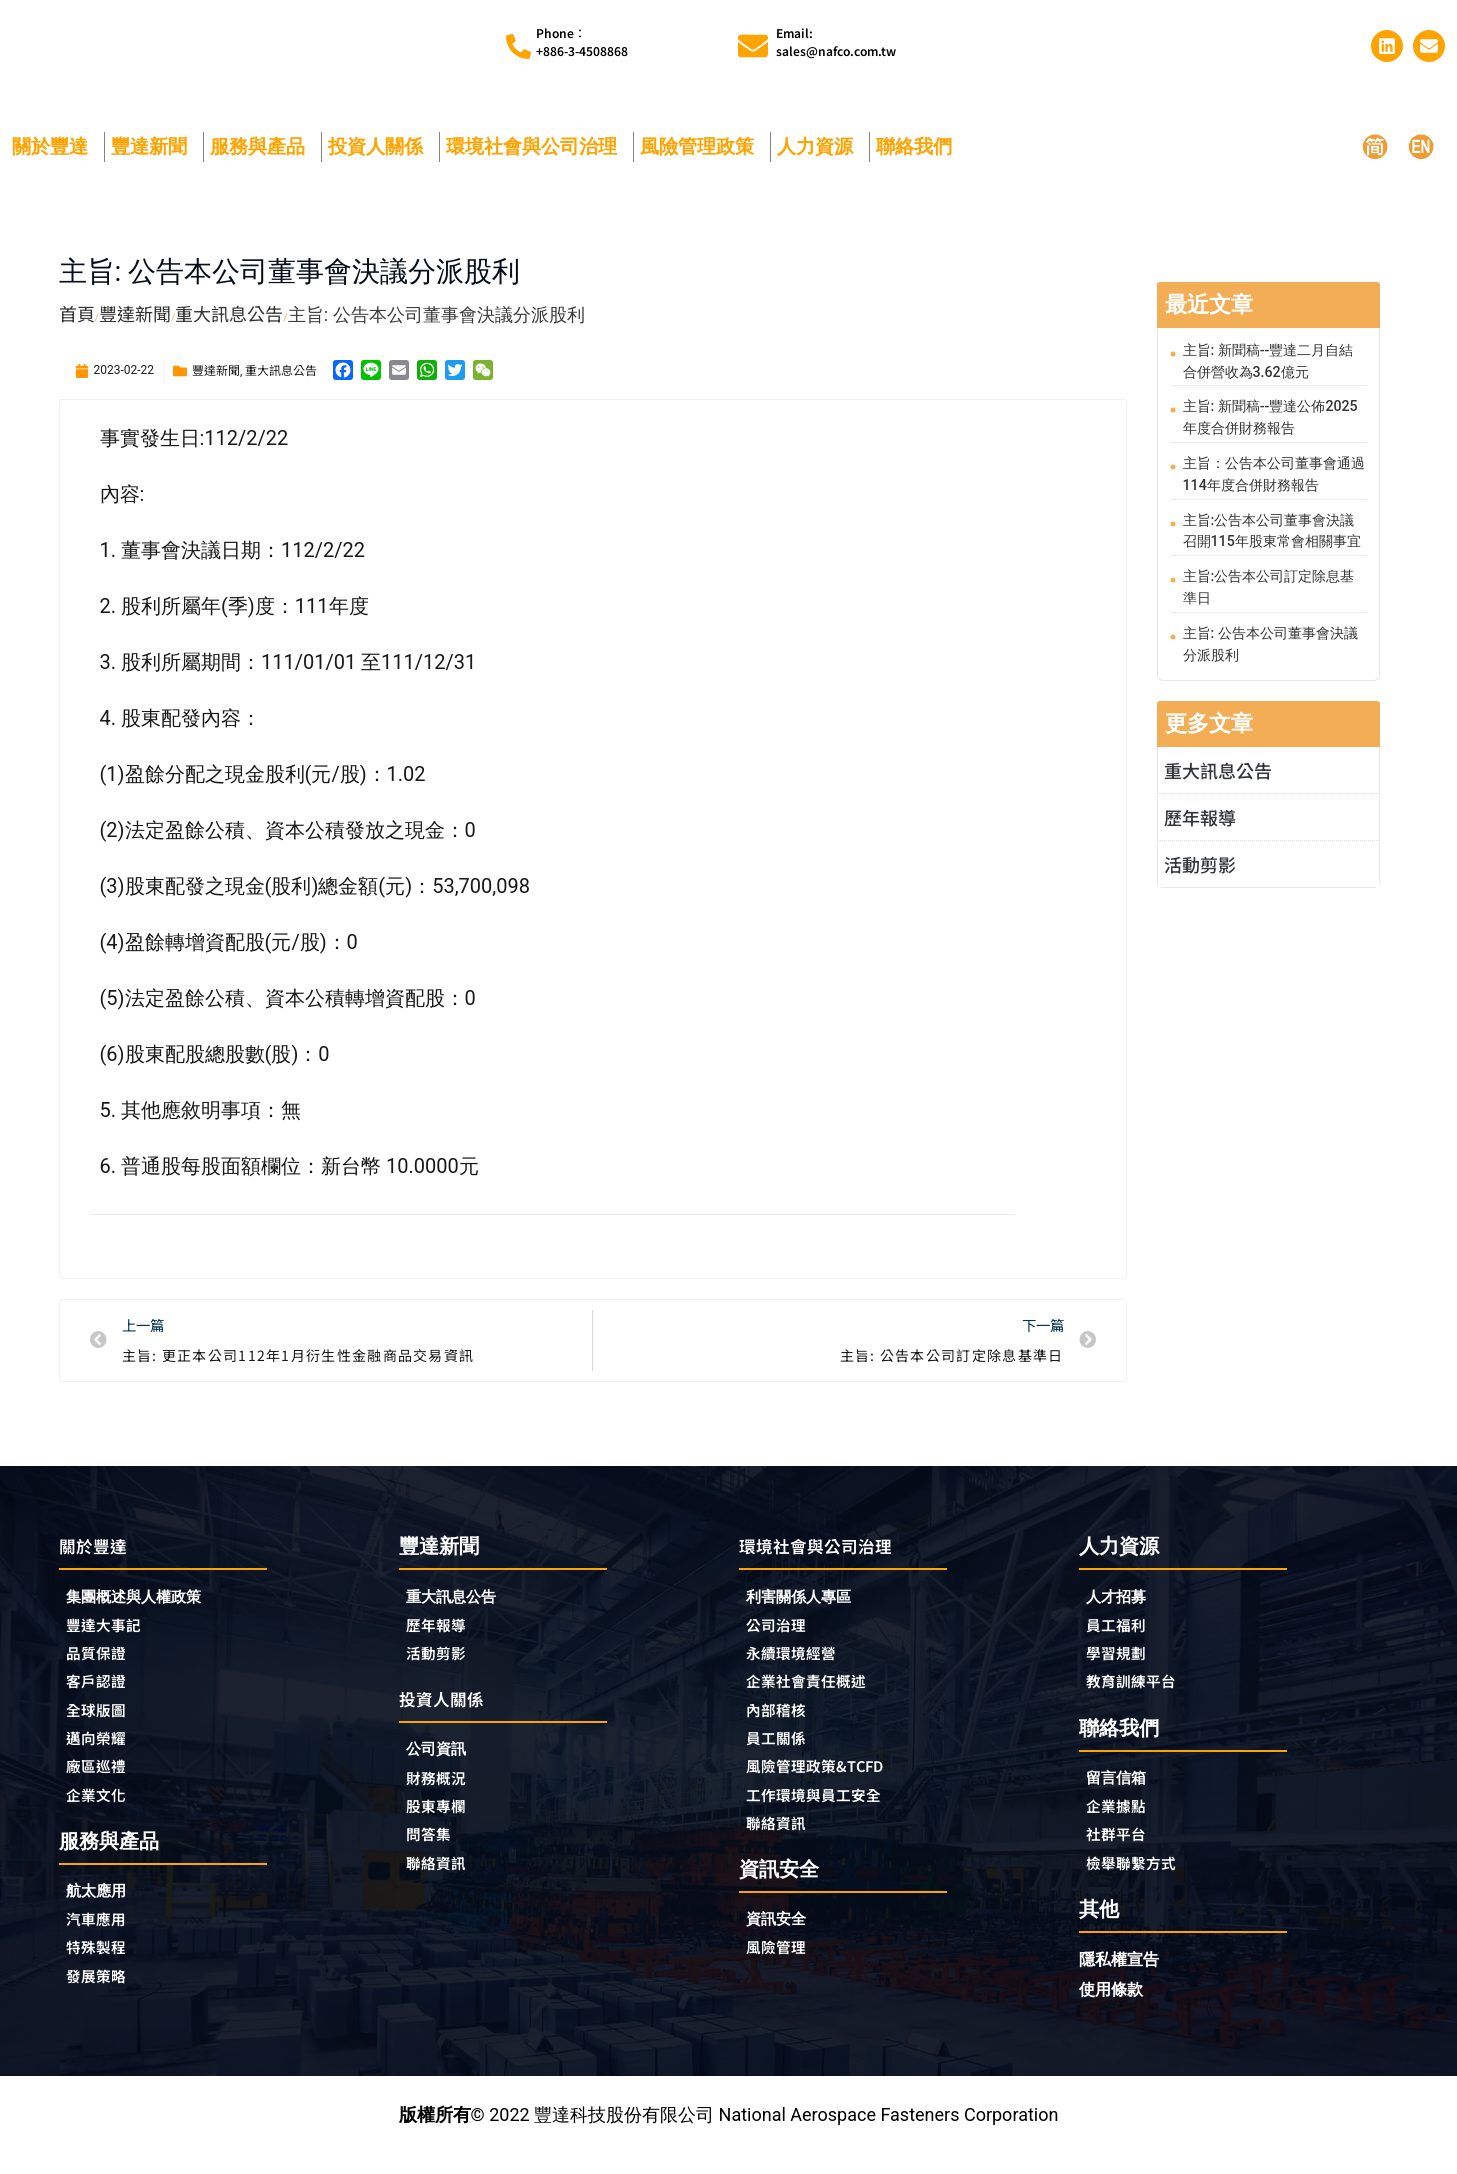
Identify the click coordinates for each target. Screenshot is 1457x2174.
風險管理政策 (702, 152)
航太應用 (107, 1912)
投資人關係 (380, 152)
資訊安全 (782, 1942)
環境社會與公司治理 (536, 152)
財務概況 (447, 1793)
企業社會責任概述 (818, 1695)
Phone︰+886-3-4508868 (582, 44)
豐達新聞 (154, 152)
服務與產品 (262, 152)
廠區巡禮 (102, 1785)
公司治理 (787, 1635)
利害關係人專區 (809, 1604)
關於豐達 (55, 152)
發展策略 (102, 2003)
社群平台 (1122, 1852)
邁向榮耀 (102, 1755)
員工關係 (782, 1755)
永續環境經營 (800, 1665)
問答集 (433, 1853)
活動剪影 (1200, 863)
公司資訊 (447, 1762)
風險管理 (782, 1973)
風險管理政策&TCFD (829, 1785)
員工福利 (1122, 1634)
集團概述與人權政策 (147, 1604)
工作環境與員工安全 (827, 1815)
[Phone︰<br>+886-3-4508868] (518, 49)
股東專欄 (447, 1823)
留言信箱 (1122, 1791)
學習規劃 (1122, 1664)
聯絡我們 (919, 152)
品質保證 (102, 1665)
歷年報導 (1200, 816)
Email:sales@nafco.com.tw (836, 44)
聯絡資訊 (442, 1883)
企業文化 (102, 1815)
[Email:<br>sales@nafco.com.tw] (753, 50)
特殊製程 (102, 1973)
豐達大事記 (111, 1635)
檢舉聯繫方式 (1140, 1882)
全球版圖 (102, 1725)
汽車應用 (107, 1943)
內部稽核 (782, 1725)
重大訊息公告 (281, 375)
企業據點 (1122, 1822)
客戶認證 (102, 1695)
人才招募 (1122, 1603)
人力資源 (820, 152)
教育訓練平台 (1140, 1694)
